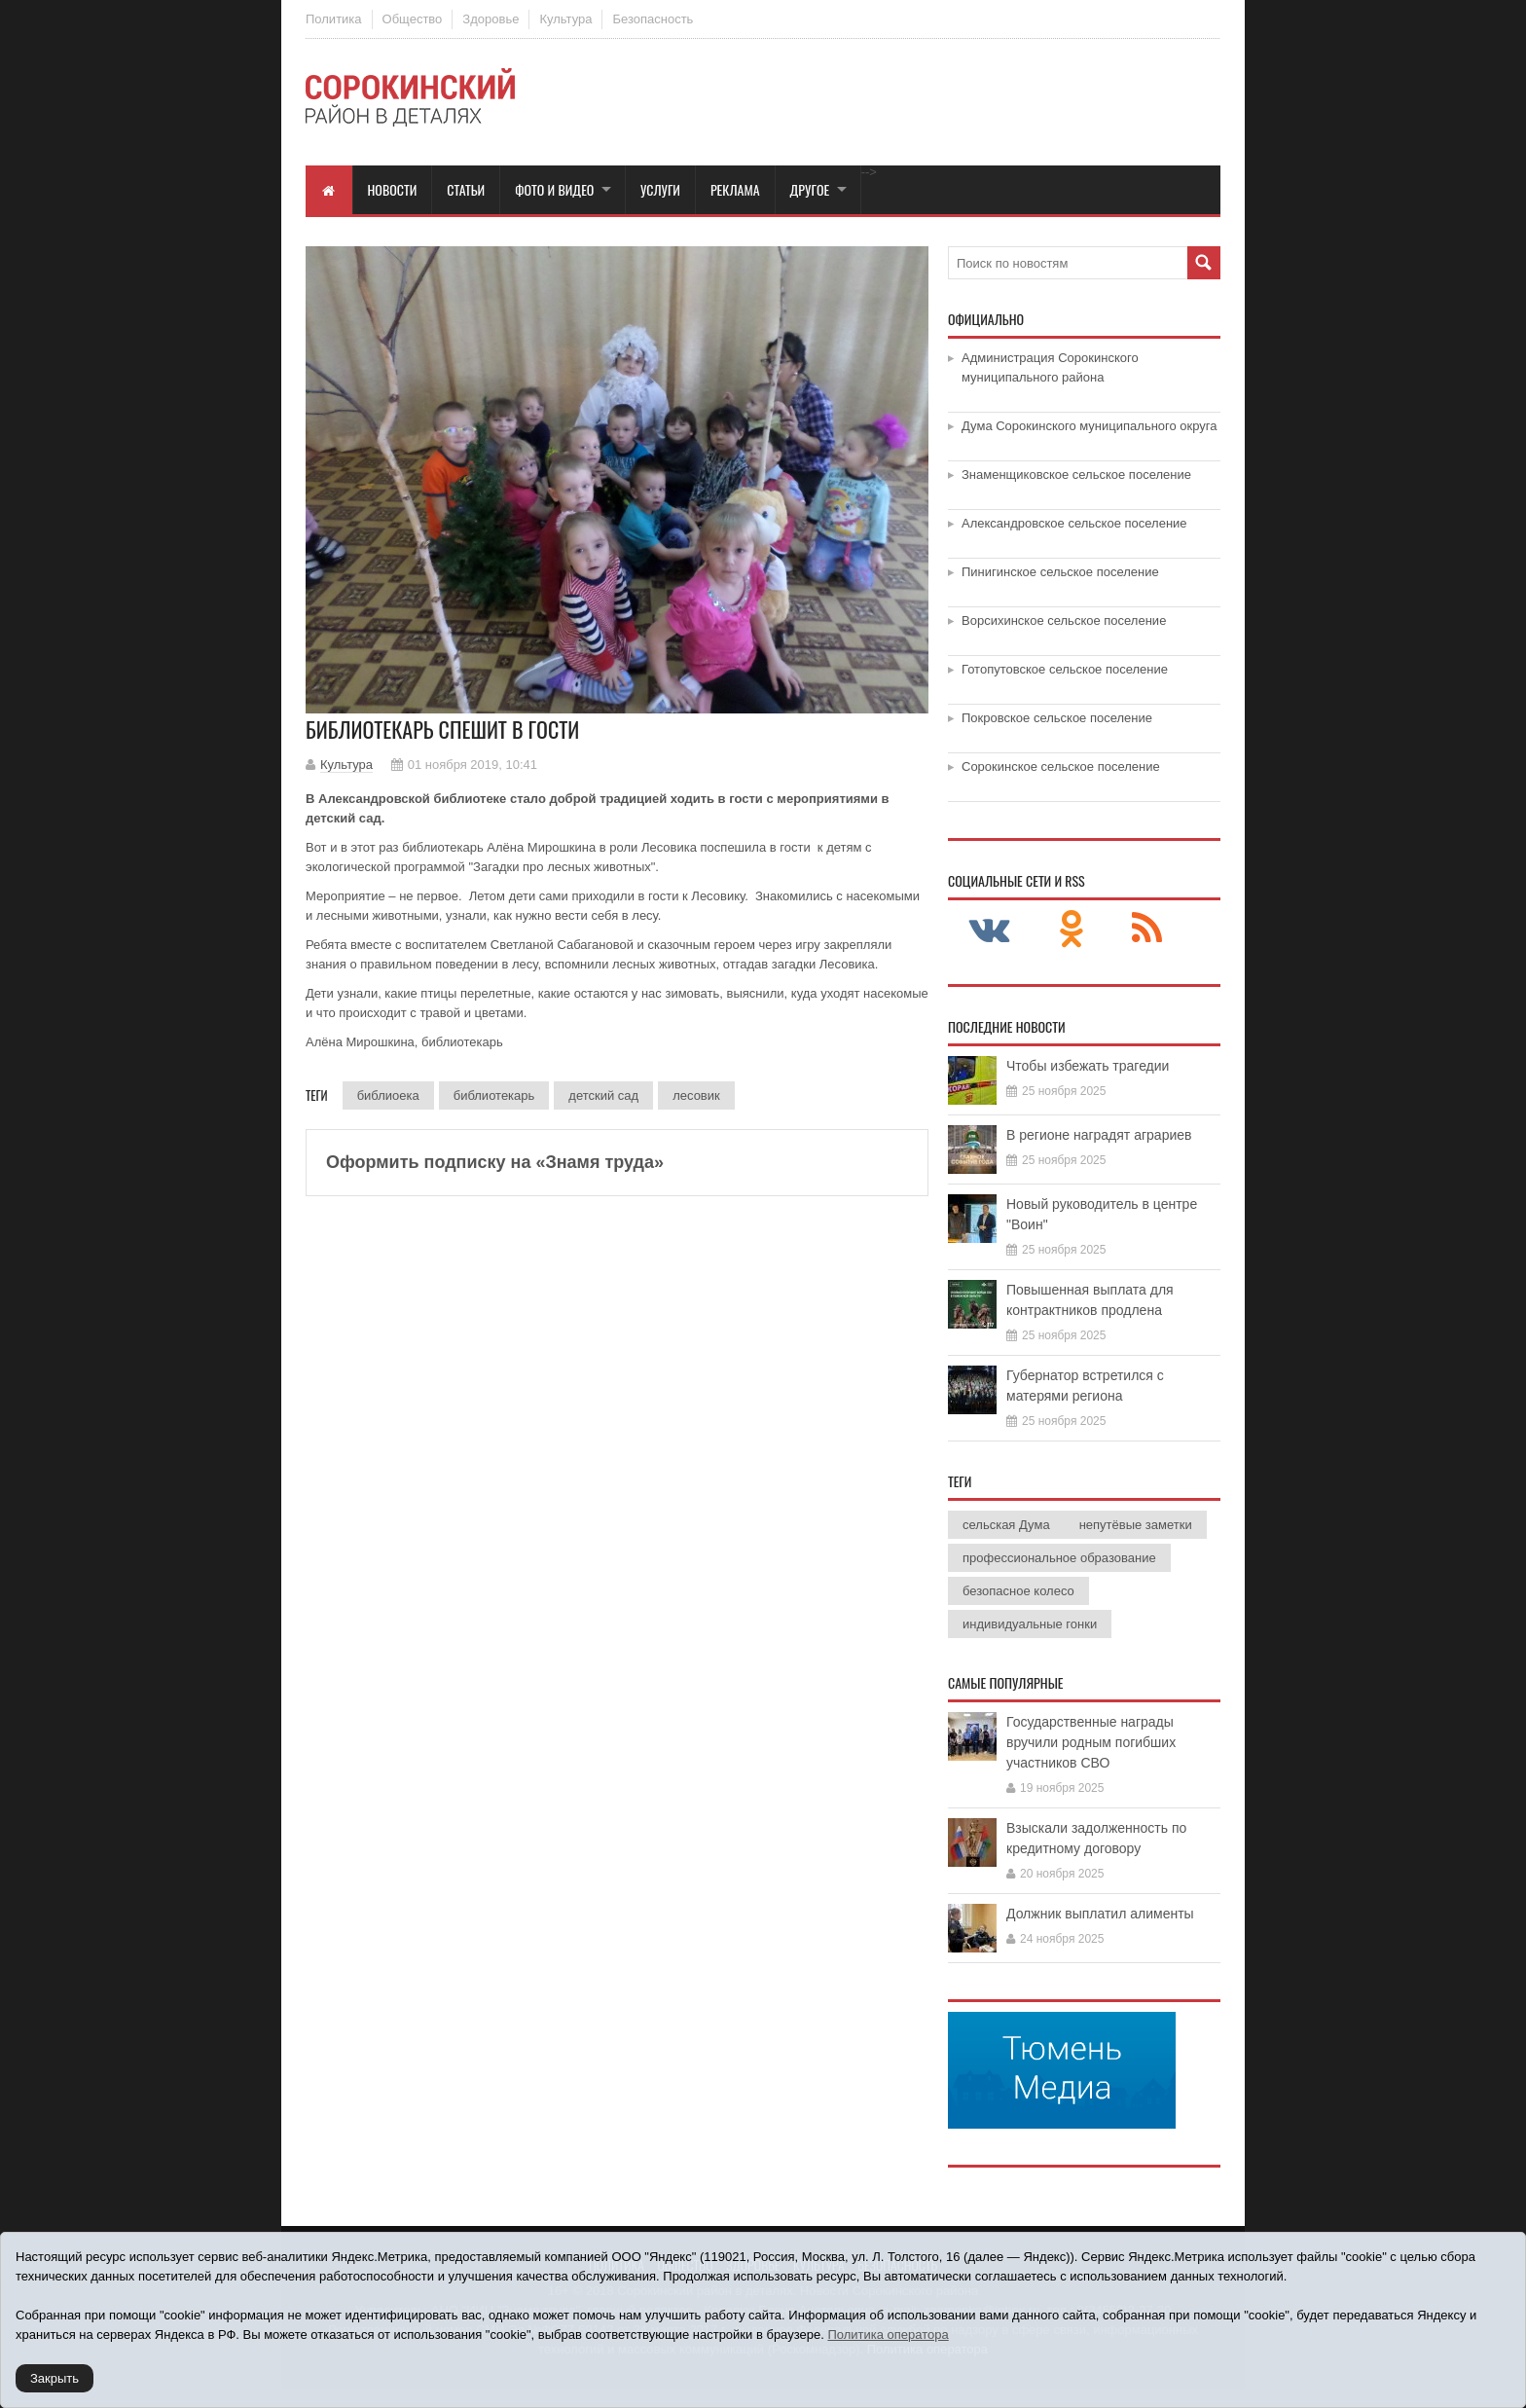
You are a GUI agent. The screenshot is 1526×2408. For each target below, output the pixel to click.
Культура (565, 19)
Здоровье (490, 19)
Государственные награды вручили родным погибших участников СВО (1091, 1742)
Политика (334, 19)
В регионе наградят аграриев (1098, 1135)
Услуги (660, 189)
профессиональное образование (1059, 1558)
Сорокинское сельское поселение (1061, 766)
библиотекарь (494, 1095)
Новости (393, 189)
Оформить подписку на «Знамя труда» (495, 1162)
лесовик (696, 1095)
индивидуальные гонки (1030, 1624)
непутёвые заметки (1135, 1524)
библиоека (388, 1095)
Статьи (466, 189)
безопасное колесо (1018, 1591)
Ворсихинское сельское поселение (1064, 620)
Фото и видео (554, 189)
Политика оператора (887, 2334)
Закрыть (54, 2378)
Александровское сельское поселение (1074, 523)
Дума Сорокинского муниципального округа (1089, 426)
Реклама (735, 189)
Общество (412, 19)
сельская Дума (1006, 1524)
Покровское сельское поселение (1057, 718)
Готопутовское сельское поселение (1065, 669)
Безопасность (652, 19)
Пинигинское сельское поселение (1060, 572)
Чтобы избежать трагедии (1087, 1066)
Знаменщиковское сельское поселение (1076, 474)
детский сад (603, 1095)
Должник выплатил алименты (1100, 1913)
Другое (810, 189)
